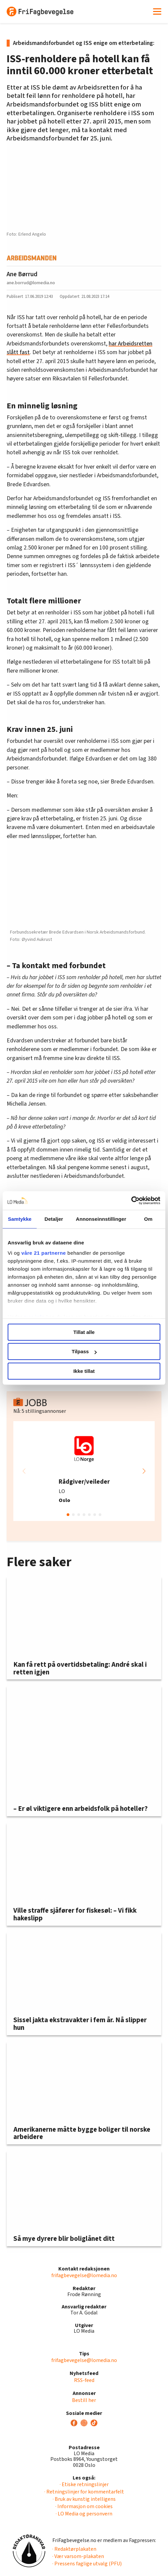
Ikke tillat (84, 1371)
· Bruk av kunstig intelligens (84, 2499)
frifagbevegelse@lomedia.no (84, 2275)
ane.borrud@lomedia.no (31, 282)
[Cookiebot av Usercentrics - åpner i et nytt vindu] (131, 1200)
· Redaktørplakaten (74, 2549)
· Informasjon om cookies (84, 2506)
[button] (144, 1471)
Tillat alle (84, 1332)
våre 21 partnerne (43, 1253)
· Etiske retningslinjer (84, 2484)
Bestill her (84, 2400)
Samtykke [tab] (20, 1219)
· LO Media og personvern (84, 2513)
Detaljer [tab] (53, 1219)
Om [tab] (148, 1219)
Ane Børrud (22, 274)
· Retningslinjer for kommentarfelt (84, 2491)
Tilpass (84, 1351)
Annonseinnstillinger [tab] (101, 1219)
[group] (84, 1471)
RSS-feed (84, 2380)
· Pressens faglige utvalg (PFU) (87, 2563)
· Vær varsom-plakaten (78, 2556)
